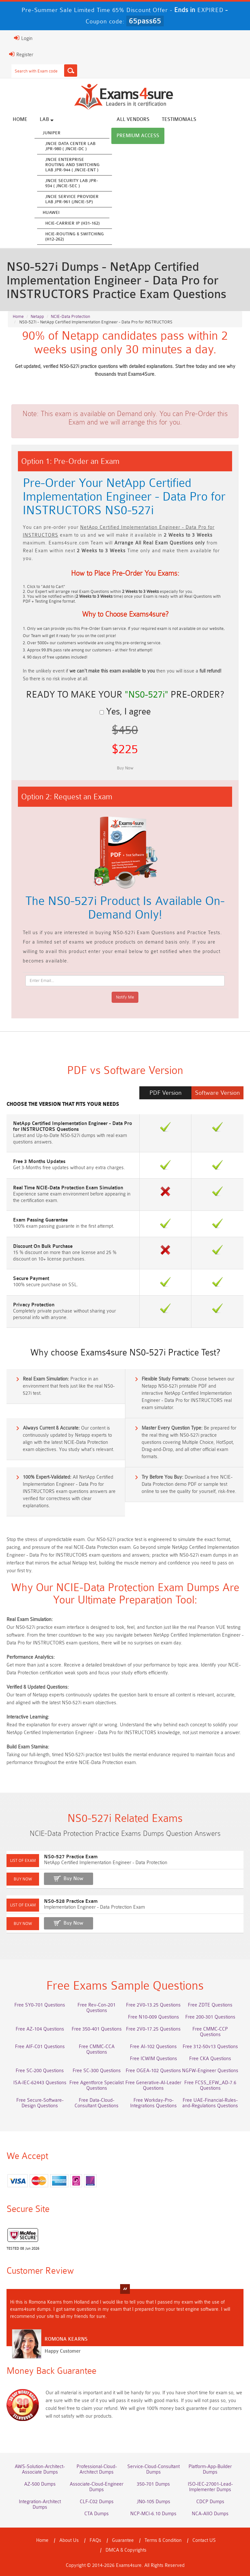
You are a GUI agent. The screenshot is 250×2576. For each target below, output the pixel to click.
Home (20, 119)
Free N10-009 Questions (153, 2017)
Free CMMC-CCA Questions (97, 2049)
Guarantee (123, 2540)
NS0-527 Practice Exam (71, 1857)
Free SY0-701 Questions (39, 2005)
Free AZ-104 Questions (40, 2029)
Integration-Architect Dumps (40, 2504)
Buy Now (73, 1878)
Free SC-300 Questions (97, 2070)
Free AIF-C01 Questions (40, 2046)
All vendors (133, 119)
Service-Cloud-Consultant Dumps (153, 2469)
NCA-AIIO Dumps (210, 2514)
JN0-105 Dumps (153, 2501)
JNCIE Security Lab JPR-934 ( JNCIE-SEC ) (71, 183)
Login (23, 38)
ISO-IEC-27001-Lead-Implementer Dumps (210, 2486)
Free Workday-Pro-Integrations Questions (153, 2103)
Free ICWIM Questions (153, 2058)
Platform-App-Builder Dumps (210, 2469)
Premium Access (138, 135)
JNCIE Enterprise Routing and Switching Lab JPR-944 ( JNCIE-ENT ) (72, 164)
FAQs (95, 2540)
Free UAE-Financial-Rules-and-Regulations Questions (210, 2103)
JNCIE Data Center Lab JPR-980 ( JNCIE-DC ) (70, 146)
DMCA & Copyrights (125, 2550)
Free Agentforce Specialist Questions (96, 2085)
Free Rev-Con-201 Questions (96, 2007)
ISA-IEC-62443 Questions (39, 2083)
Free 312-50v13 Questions (210, 2046)
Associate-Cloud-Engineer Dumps (96, 2486)
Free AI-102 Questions (153, 2046)
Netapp (37, 316)
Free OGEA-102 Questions (153, 2070)
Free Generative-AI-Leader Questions (153, 2085)
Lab (46, 119)
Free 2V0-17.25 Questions (153, 2029)
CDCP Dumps (210, 2501)
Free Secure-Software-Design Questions (39, 2103)
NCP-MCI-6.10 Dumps (153, 2514)
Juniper (52, 132)
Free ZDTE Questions (210, 2005)
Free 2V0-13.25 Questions (153, 2005)
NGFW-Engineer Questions (210, 2070)
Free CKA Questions (210, 2058)
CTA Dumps (96, 2514)
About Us (69, 2540)
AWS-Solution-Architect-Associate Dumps (40, 2469)
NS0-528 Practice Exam (71, 1901)
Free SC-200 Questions (40, 2070)
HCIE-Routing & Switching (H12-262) (74, 236)
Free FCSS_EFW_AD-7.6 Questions (210, 2085)
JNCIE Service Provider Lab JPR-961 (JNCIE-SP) (72, 199)
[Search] (70, 70)
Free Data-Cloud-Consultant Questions (96, 2103)
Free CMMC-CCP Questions (210, 2031)
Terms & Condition (163, 2540)
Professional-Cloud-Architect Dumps (96, 2469)
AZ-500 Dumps (40, 2484)
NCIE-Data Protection (70, 316)
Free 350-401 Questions (97, 2029)
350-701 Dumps (153, 2484)
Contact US (204, 2540)
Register (21, 54)
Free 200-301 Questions (210, 2017)
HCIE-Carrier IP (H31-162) (72, 223)
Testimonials (179, 119)
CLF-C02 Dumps (97, 2501)
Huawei (51, 212)
